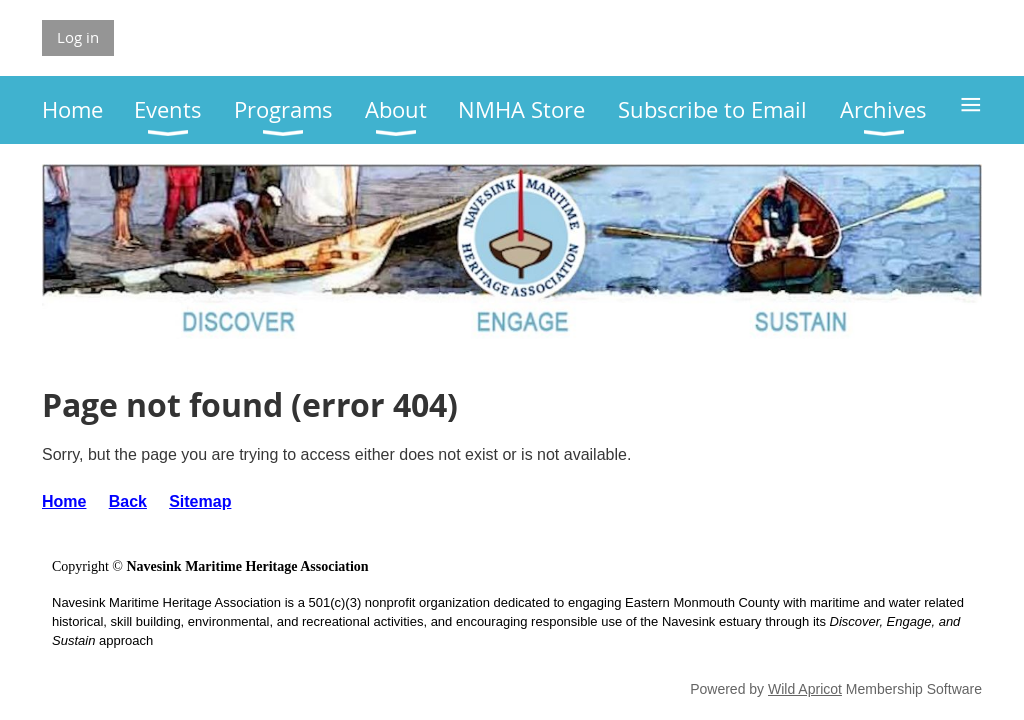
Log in (78, 37)
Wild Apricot (805, 689)
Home (64, 501)
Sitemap (200, 501)
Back (128, 501)
